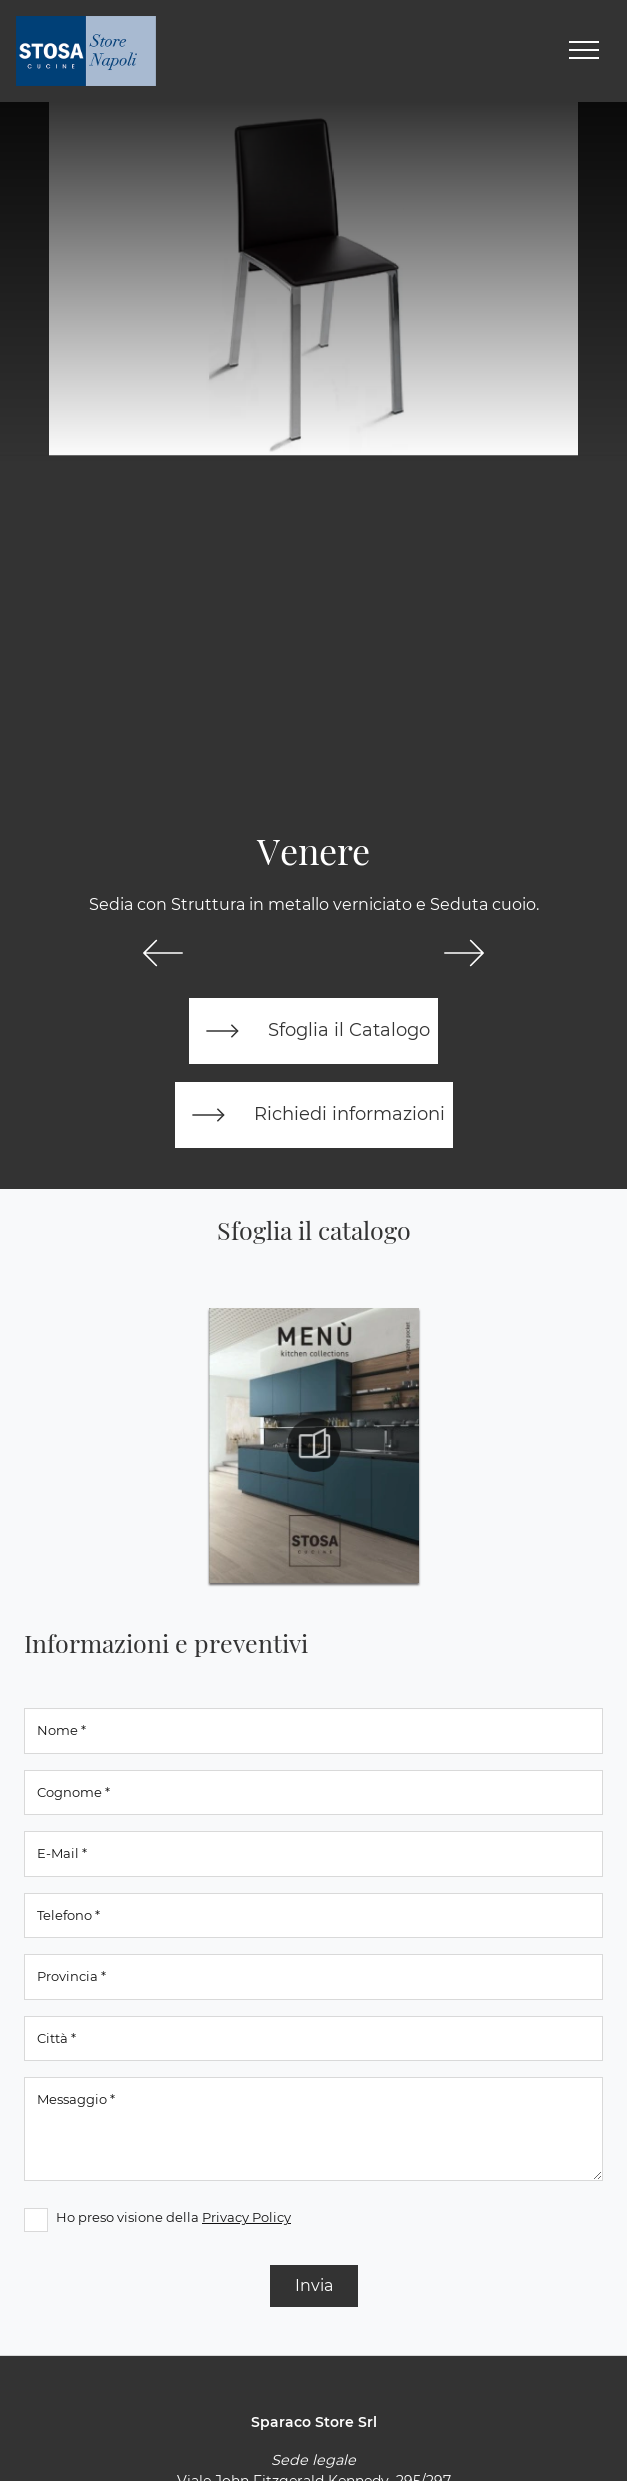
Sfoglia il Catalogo (313, 1031)
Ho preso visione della (173, 2217)
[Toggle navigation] (584, 51)
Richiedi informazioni (314, 1115)
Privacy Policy (246, 2217)
